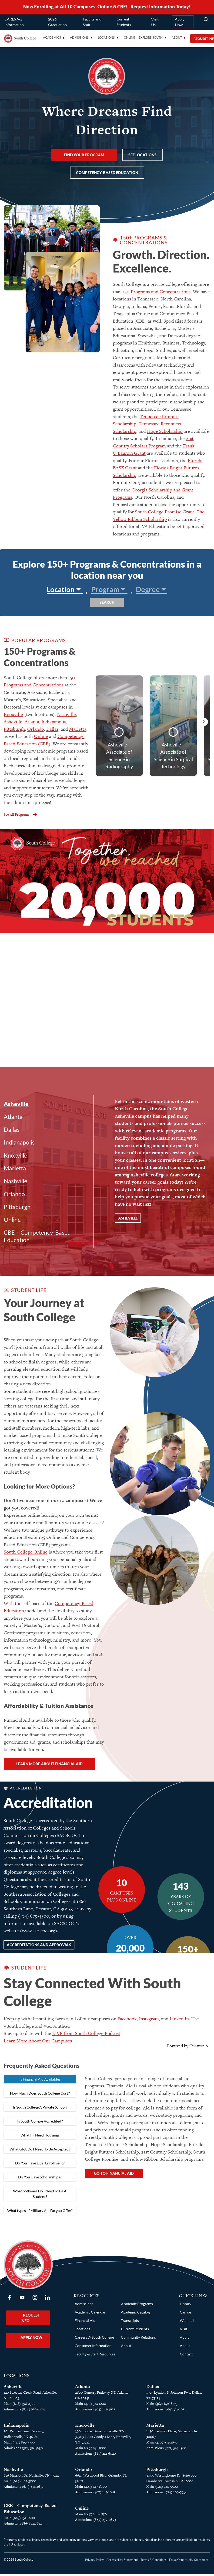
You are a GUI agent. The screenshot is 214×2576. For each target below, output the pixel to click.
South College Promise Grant (164, 513)
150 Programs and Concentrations (157, 293)
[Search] (206, 19)
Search (107, 604)
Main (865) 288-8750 (91, 2515)
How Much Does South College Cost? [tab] (40, 2095)
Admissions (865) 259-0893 (95, 2521)
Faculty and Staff (92, 22)
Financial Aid (85, 2322)
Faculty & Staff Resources (95, 2356)
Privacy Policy (94, 2561)
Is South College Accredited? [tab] (40, 2123)
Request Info (30, 2320)
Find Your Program (84, 156)
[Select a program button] (111, 591)
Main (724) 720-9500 (162, 2488)
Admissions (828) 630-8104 (24, 2411)
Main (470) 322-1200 (90, 2405)
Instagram (149, 2020)
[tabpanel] (146, 2134)
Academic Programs (137, 2305)
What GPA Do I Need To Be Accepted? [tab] (40, 2151)
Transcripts (130, 2322)
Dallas (52, 731)
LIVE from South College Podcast (86, 2035)
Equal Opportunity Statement (188, 2561)
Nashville (66, 716)
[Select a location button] (67, 591)
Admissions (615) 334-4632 (23, 2488)
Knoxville (13, 716)
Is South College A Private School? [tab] (40, 2109)
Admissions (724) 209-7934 (166, 2493)
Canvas (186, 2314)
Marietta (77, 731)
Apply (184, 2339)
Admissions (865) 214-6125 (23, 2525)
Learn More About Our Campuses (38, 2042)
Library (185, 2305)
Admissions (84, 2305)
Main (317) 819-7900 (19, 2444)
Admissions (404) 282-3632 (95, 2411)
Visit (183, 2330)
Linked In (179, 2020)
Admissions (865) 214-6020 (95, 2455)
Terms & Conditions (153, 2561)
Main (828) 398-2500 (20, 2405)
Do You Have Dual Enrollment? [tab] (39, 2165)
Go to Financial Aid (114, 2175)
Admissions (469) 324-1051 (166, 2411)
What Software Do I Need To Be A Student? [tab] (40, 2196)
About (126, 2347)
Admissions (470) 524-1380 (166, 2449)
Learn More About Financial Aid (49, 1765)
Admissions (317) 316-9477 (23, 2449)
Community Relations (138, 2339)
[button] (204, 723)
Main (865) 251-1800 (90, 2449)
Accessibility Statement (122, 2561)
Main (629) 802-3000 (20, 2482)
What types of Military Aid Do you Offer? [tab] (40, 2212)
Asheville (13, 723)
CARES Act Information (14, 22)
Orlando (35, 731)
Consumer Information (93, 2347)
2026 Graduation (57, 22)
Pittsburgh (14, 731)
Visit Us (155, 22)
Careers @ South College (94, 2339)
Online (129, 37)
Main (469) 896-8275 (161, 2405)
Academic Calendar (90, 2314)
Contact (186, 2356)
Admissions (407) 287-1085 (95, 2493)
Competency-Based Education (107, 174)
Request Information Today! (160, 6)
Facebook (127, 2020)
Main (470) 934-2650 (161, 2444)
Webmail (187, 2322)
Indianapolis (53, 723)
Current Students (124, 22)
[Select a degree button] (151, 591)
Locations (82, 2330)
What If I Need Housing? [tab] (39, 2137)
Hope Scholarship (165, 433)
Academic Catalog (135, 2314)
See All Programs (16, 816)
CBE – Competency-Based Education (37, 1238)
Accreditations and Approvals (39, 1946)
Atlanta (32, 723)
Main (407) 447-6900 (91, 2488)
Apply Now (179, 22)
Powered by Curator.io (187, 2048)
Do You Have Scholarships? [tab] (39, 2179)
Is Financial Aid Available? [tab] (39, 2081)
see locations (142, 156)
